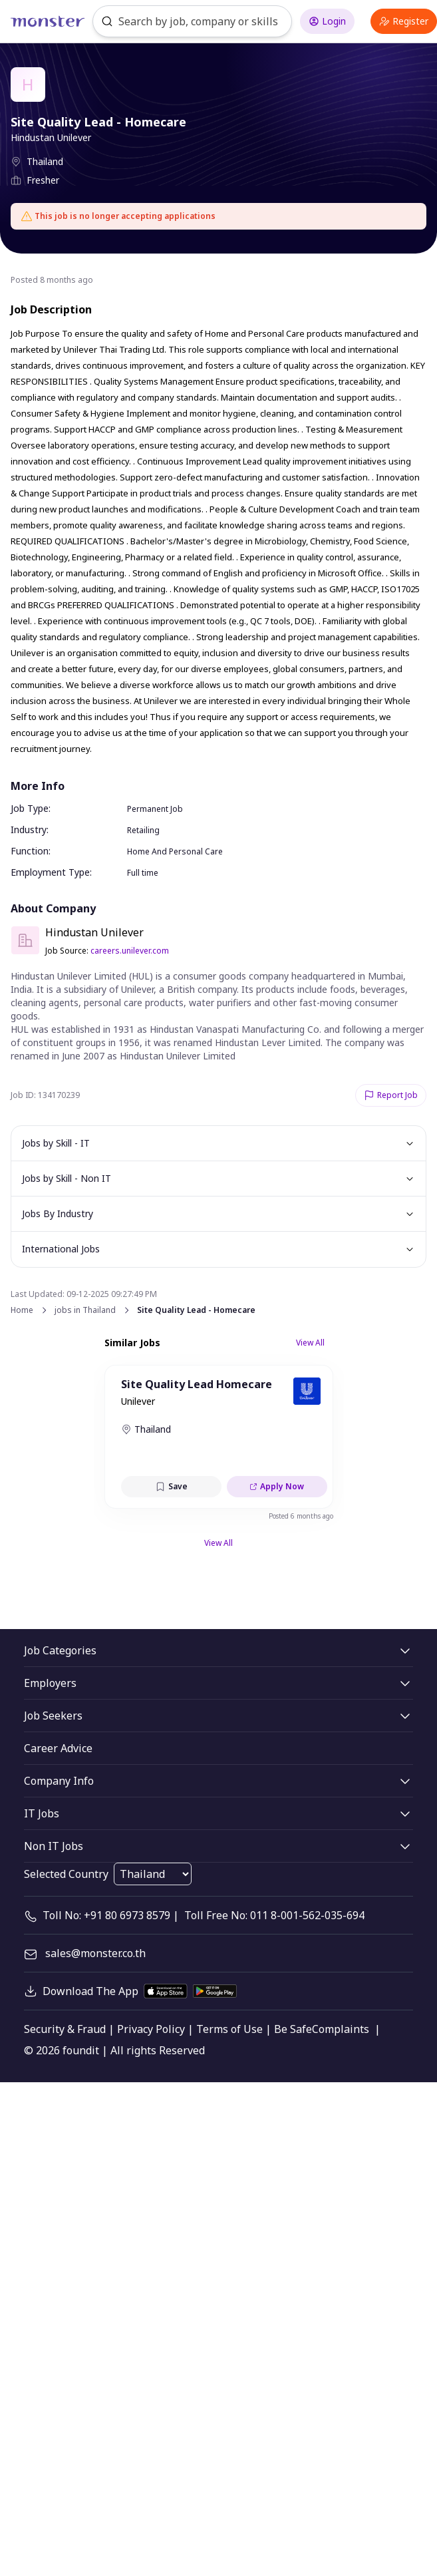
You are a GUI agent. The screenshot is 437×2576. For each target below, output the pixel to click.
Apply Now (276, 1486)
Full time (142, 872)
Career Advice (58, 1748)
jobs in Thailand (85, 1310)
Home (22, 1310)
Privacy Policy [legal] (151, 2029)
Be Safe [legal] (293, 2029)
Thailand (45, 161)
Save (171, 1486)
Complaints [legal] (340, 2029)
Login (327, 21)
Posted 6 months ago (301, 1516)
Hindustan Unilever (51, 137)
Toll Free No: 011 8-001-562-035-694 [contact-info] (274, 1915)
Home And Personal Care (175, 851)
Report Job (391, 1095)
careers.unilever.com (129, 950)
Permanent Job (155, 809)
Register (403, 21)
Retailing (143, 830)
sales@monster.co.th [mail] (95, 1953)
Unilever (138, 1401)
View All (310, 1342)
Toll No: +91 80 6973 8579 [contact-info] (106, 1915)
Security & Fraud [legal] (65, 2029)
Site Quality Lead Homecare (196, 1384)
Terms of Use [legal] (229, 2029)
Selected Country (66, 1874)
